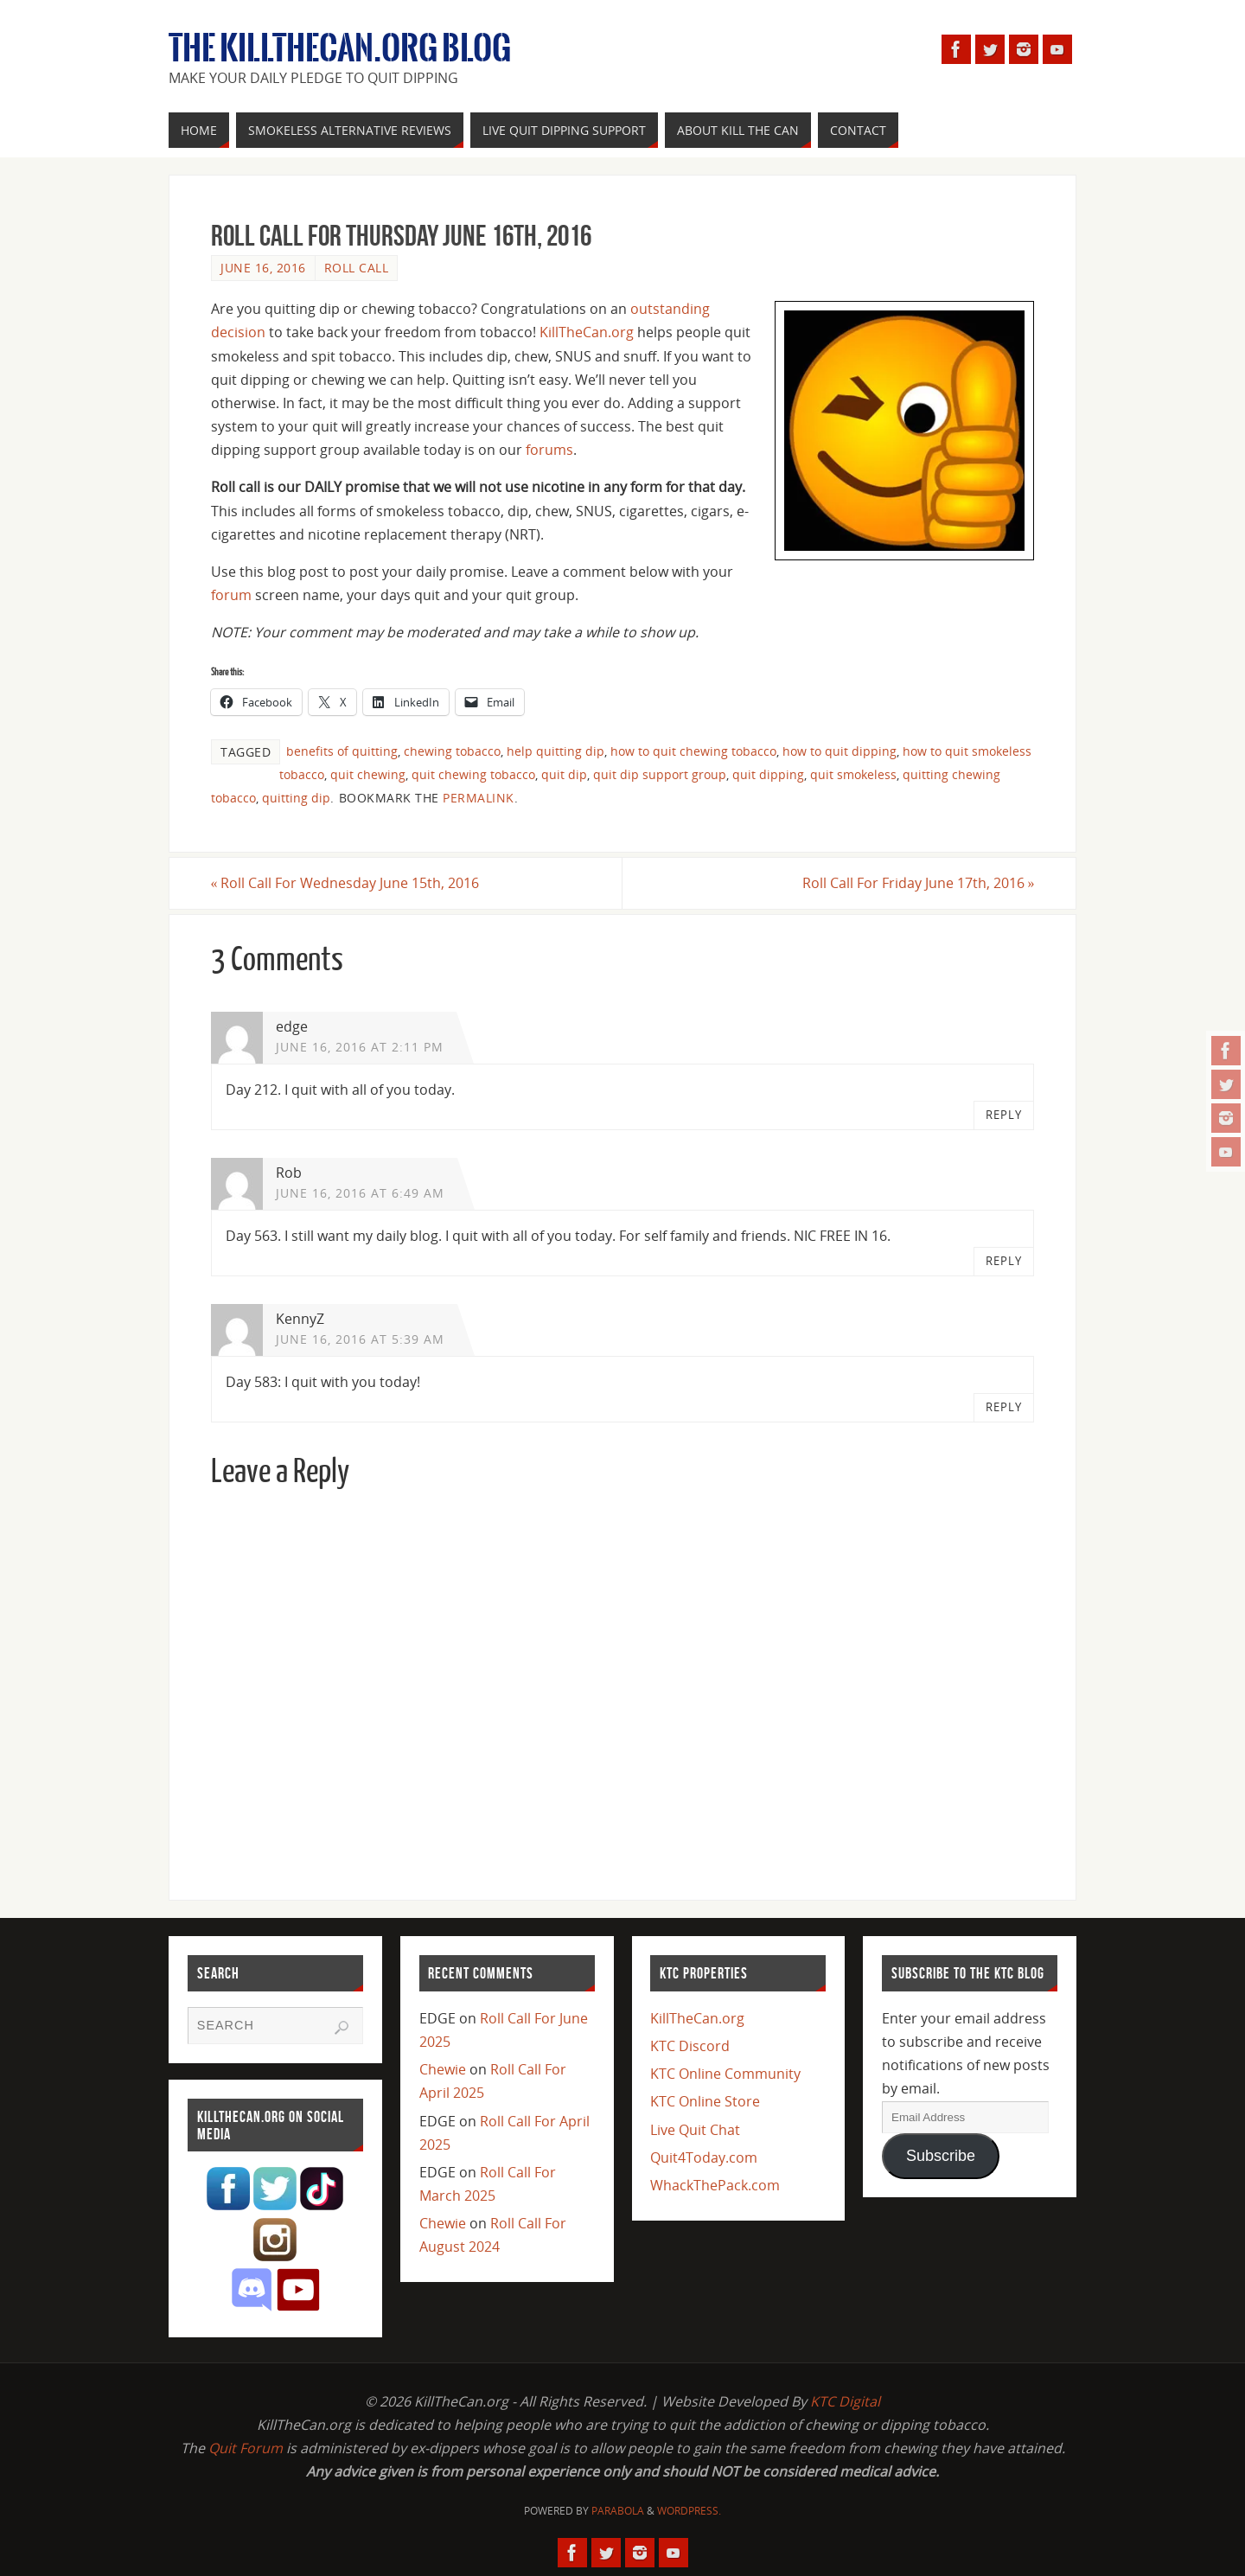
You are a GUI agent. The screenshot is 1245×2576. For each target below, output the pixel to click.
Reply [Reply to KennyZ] (1004, 1408)
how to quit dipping (839, 751)
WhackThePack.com (715, 2185)
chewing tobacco (452, 751)
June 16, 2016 (263, 267)
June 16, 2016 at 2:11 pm (360, 1047)
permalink (478, 797)
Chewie (442, 2069)
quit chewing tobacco (473, 774)
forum (231, 594)
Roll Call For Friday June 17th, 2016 (917, 882)
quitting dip (296, 797)
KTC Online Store (705, 2101)
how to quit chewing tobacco (693, 751)
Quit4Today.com (703, 2157)
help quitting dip (555, 751)
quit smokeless (853, 774)
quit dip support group (659, 774)
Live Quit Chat (695, 2129)
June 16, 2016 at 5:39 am (360, 1339)
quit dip (564, 774)
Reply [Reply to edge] (1004, 1114)
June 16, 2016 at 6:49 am (360, 1193)
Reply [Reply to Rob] (1004, 1261)
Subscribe (940, 2155)
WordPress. (689, 2510)
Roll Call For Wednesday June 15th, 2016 (345, 882)
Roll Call (356, 267)
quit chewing (367, 774)
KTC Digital (845, 2401)
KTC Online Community (725, 2073)
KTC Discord (690, 2045)
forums (549, 449)
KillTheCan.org (587, 332)
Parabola (617, 2510)
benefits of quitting (342, 751)
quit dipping (768, 774)
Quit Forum (245, 2448)
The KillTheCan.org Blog (340, 48)
